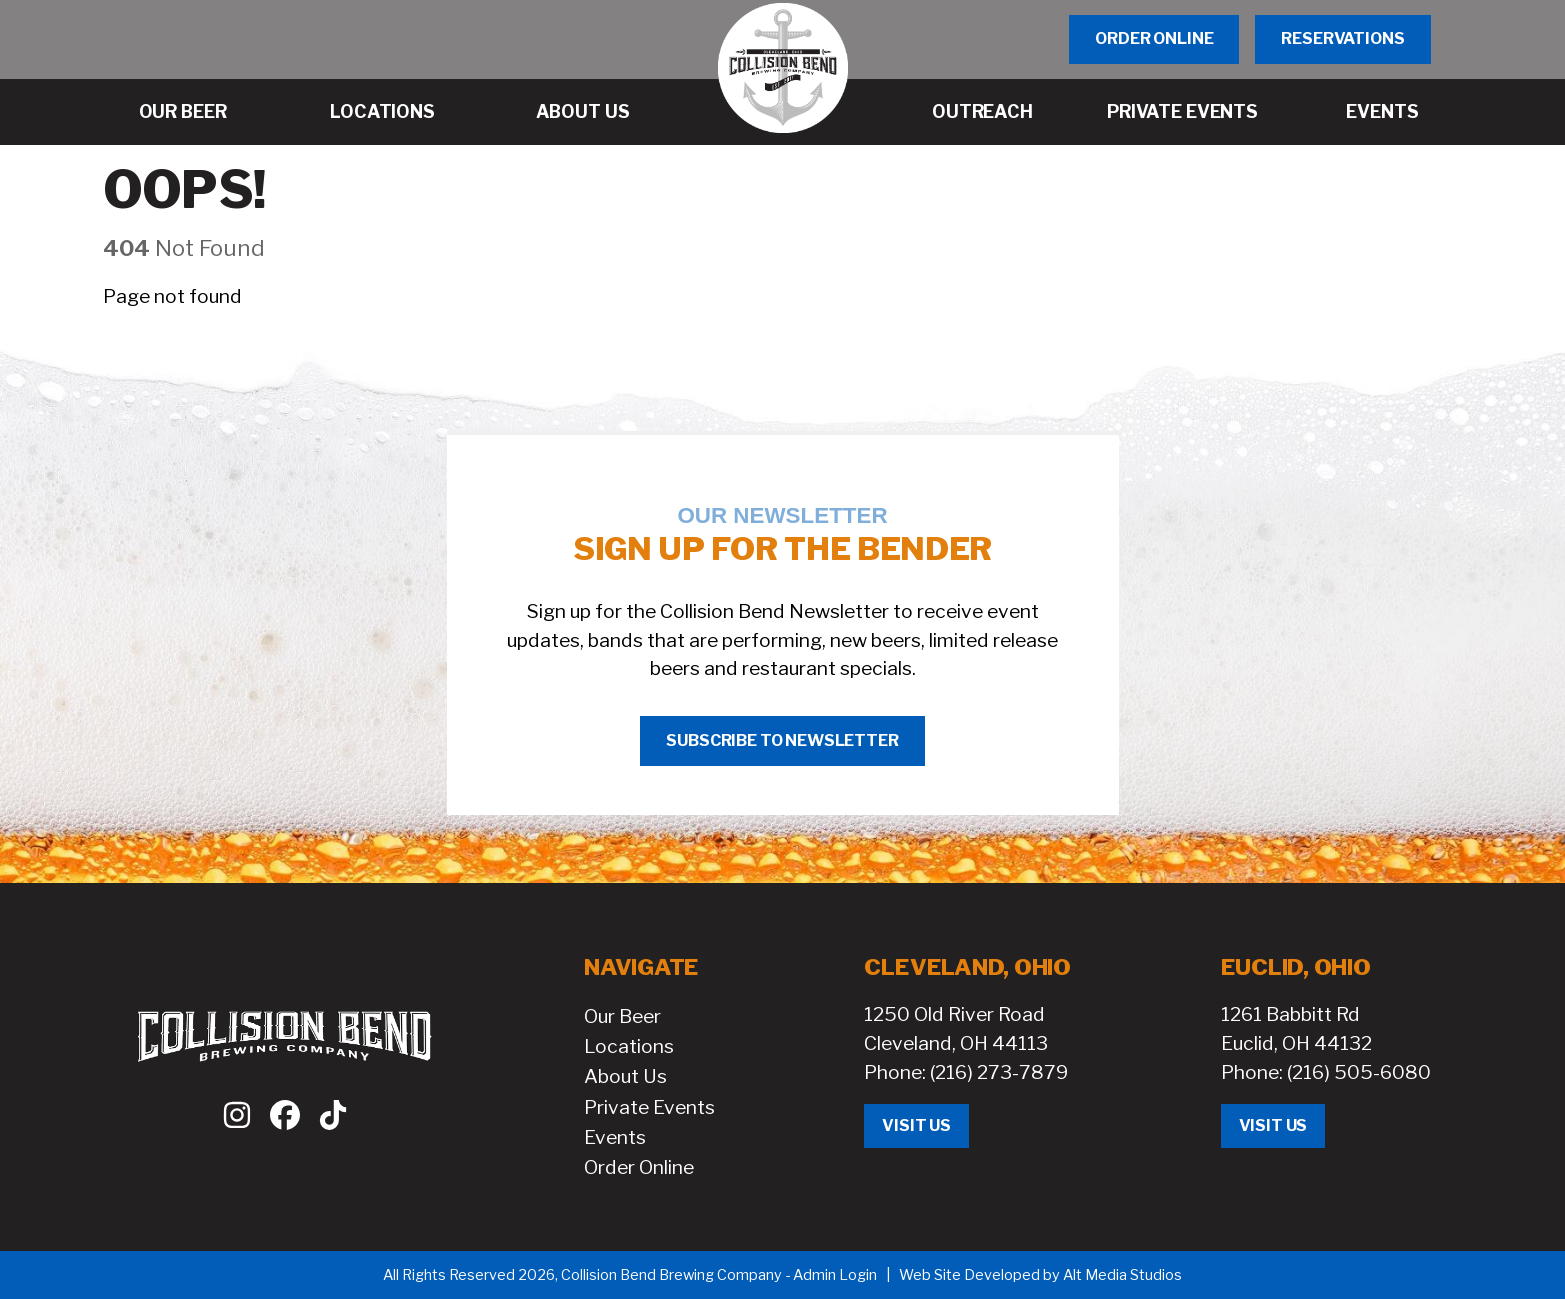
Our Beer (622, 1016)
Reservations (1342, 38)
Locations (629, 1046)
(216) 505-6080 (1359, 1072)
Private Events (649, 1107)
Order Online (1154, 38)
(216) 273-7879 (999, 1072)
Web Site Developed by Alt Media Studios (1040, 1275)
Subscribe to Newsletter (782, 740)
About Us (625, 1076)
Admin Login (835, 1275)
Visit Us (916, 1125)
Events (615, 1137)
